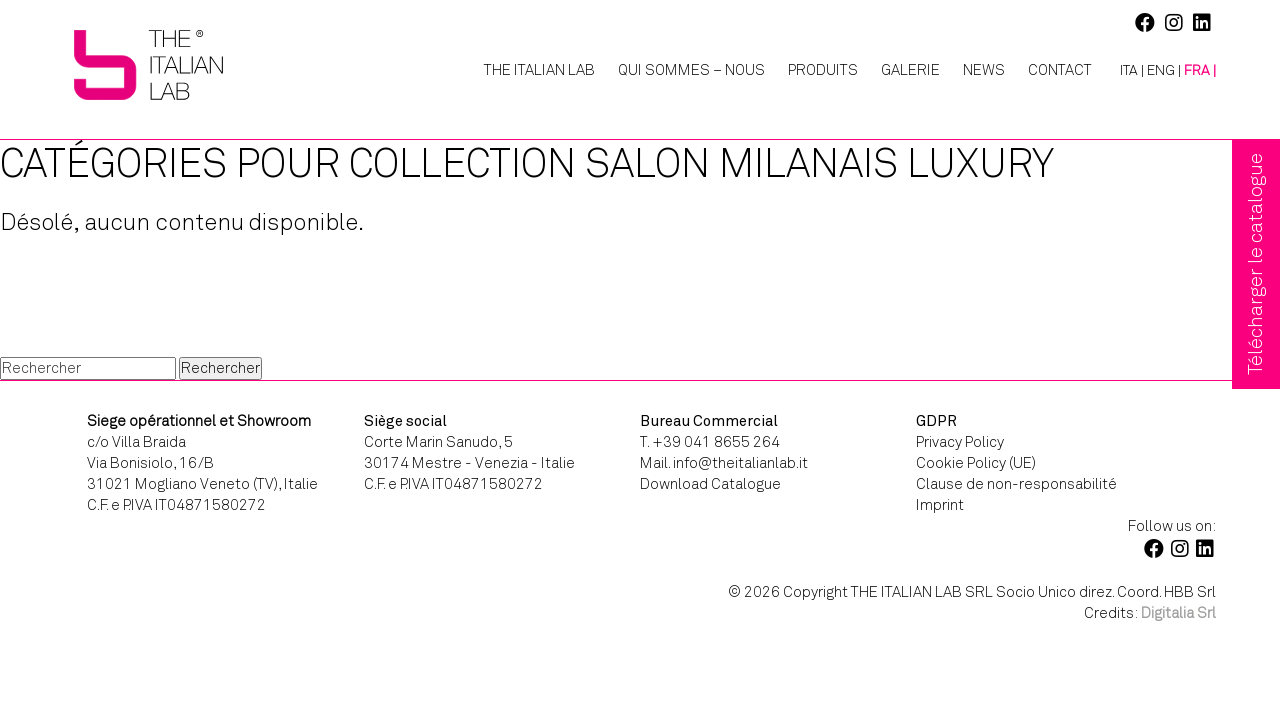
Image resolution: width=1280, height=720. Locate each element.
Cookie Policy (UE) (976, 463)
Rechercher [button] (220, 368)
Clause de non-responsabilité (1016, 484)
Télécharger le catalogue (1255, 264)
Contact (1060, 70)
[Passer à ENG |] (1164, 71)
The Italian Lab (539, 70)
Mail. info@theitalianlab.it (724, 463)
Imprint (940, 505)
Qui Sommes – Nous (691, 70)
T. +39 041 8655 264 (710, 442)
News (984, 70)
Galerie (910, 70)
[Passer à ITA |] (1124, 71)
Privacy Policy (960, 442)
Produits (823, 70)
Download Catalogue (710, 484)
